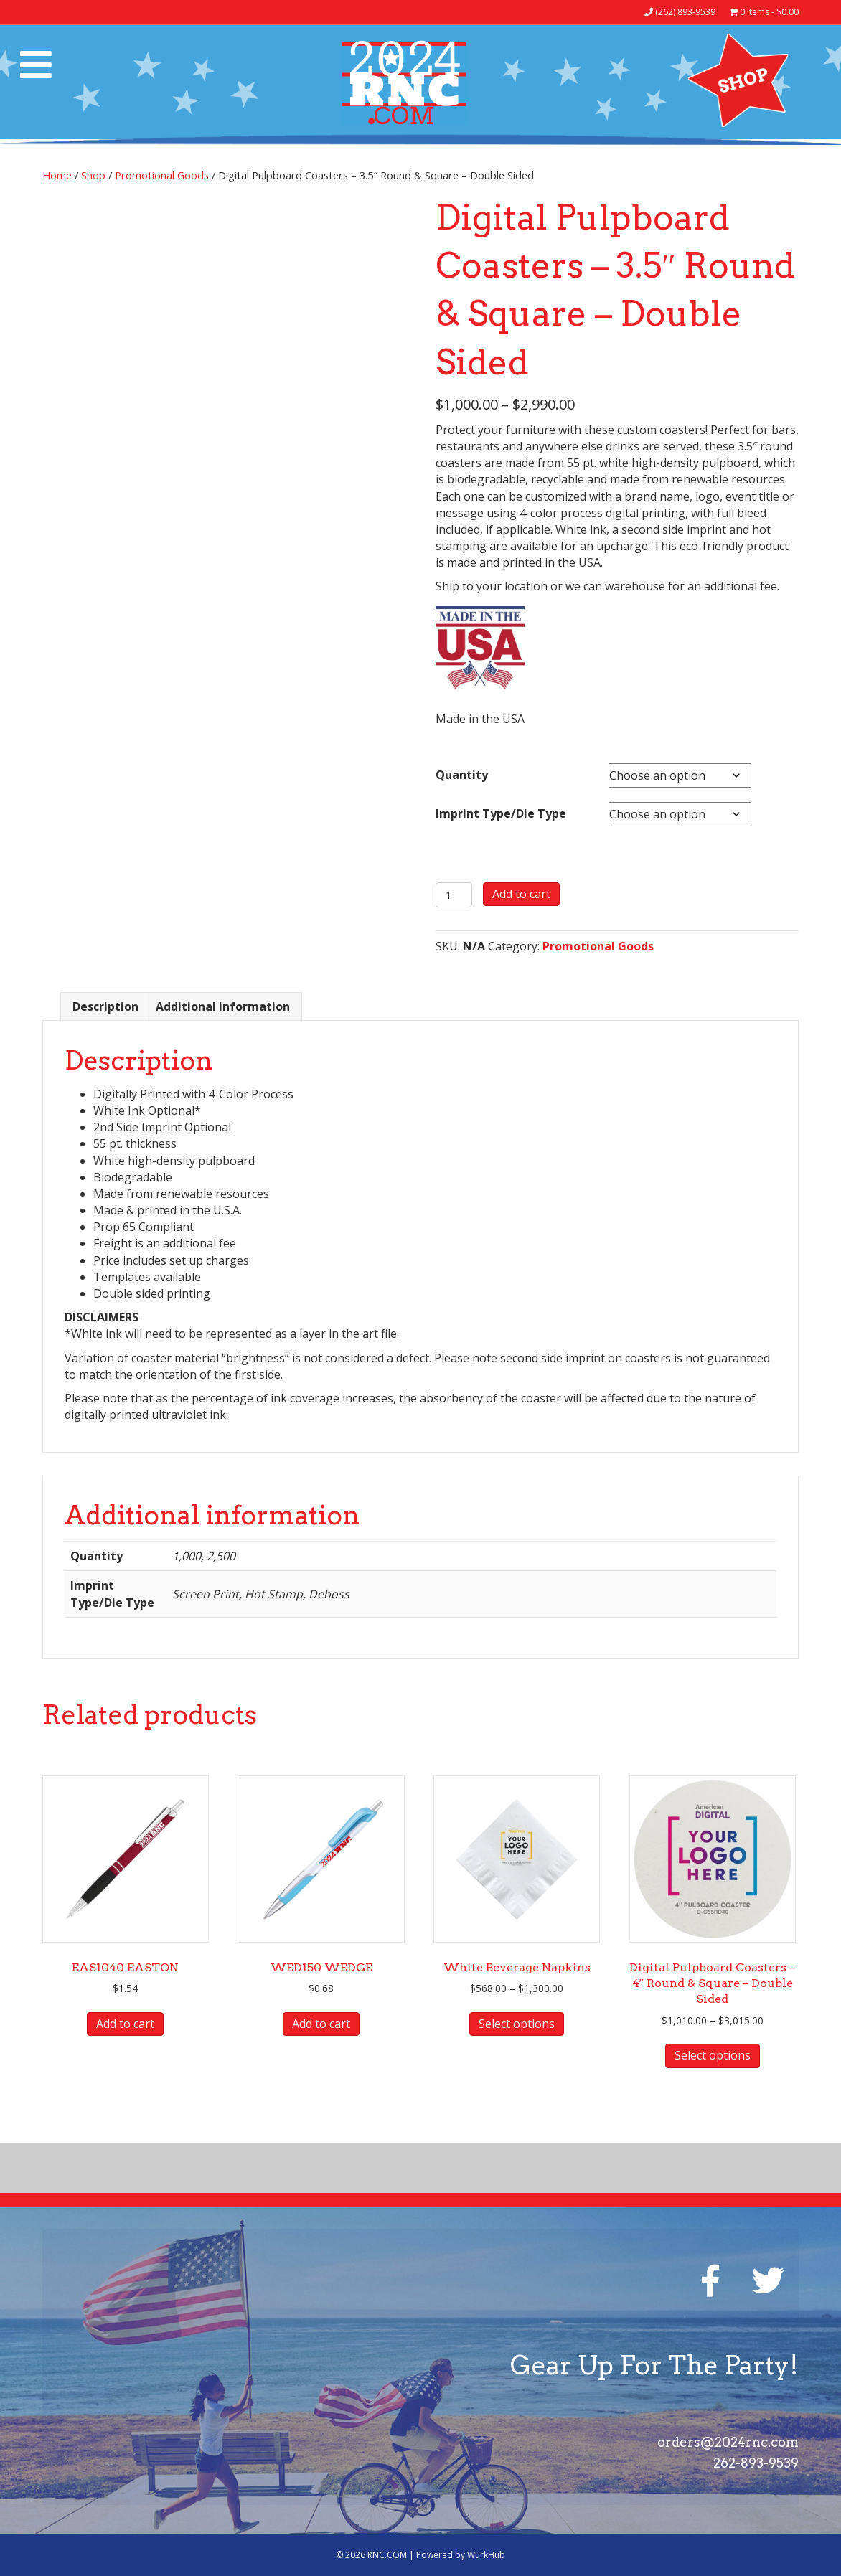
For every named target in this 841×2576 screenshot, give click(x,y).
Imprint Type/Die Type (501, 813)
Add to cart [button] (125, 2024)
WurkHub (486, 2555)
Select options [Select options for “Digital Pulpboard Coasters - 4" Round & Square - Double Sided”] (713, 2055)
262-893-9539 (756, 2463)
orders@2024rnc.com (728, 2442)
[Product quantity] (454, 894)
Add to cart (521, 894)
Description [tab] (105, 1006)
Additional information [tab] (223, 1006)
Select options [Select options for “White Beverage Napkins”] (517, 2024)
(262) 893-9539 (679, 12)
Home (57, 175)
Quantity (462, 775)
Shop (93, 175)
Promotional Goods (162, 175)
